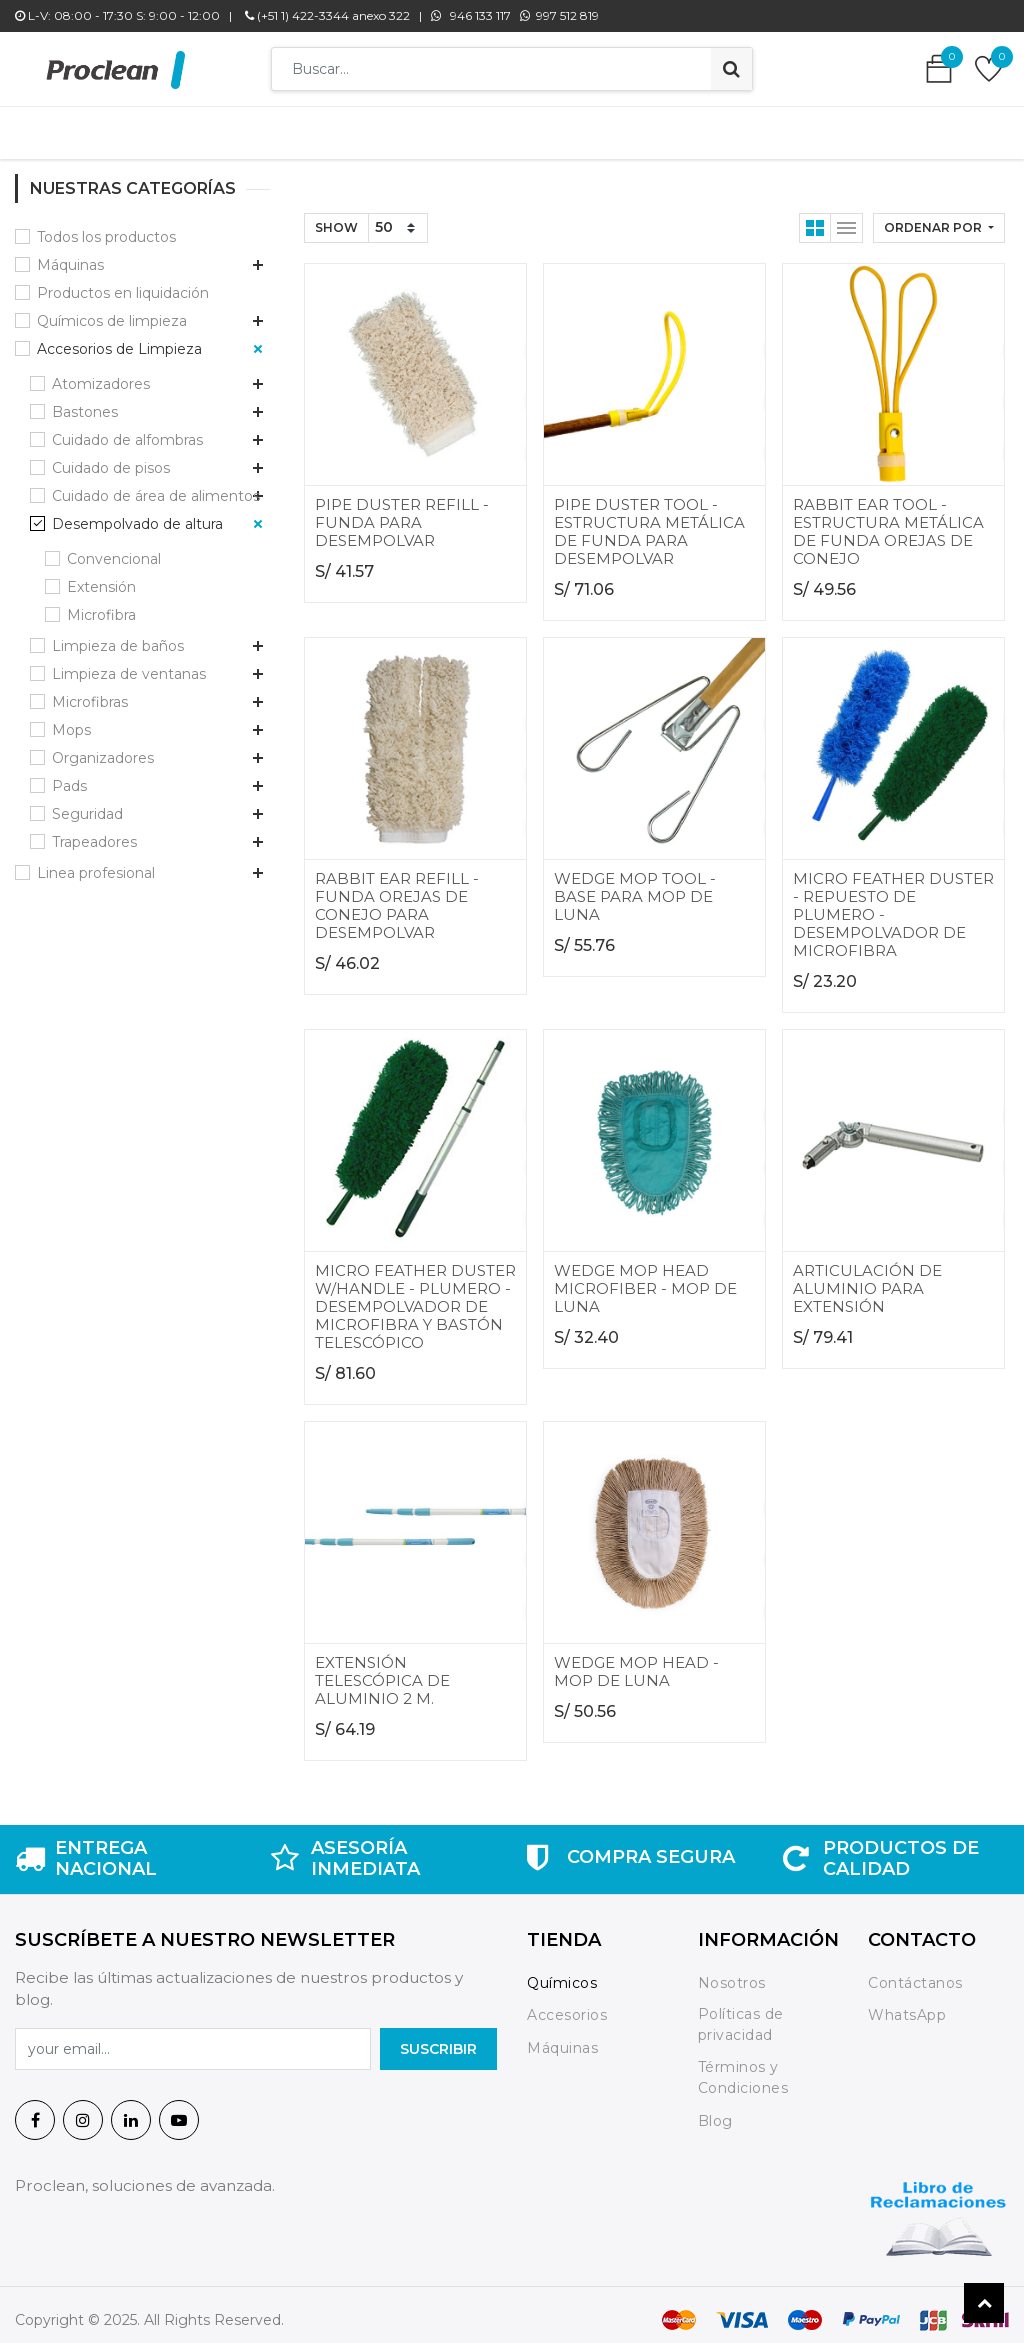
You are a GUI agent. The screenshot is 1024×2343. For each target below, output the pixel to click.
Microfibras (90, 692)
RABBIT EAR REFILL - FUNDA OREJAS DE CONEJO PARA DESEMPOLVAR (397, 895)
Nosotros (734, 1973)
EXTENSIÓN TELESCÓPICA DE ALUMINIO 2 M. (382, 1670)
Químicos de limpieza (112, 311)
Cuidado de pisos (111, 458)
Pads (69, 776)
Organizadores (103, 748)
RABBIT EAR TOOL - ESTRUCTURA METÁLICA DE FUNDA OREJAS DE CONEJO (888, 521)
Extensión (101, 577)
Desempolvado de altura (137, 514)
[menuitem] (211, 128)
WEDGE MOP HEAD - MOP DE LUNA (636, 1661)
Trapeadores (94, 832)
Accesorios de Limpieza (119, 339)
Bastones (85, 402)
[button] (939, 218)
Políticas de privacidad (741, 2014)
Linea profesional (96, 863)
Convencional (114, 549)
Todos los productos (106, 227)
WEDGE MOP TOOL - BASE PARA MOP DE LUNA (635, 886)
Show (336, 217)
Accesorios (567, 2005)
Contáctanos (915, 1973)
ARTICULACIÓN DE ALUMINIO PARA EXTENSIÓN (867, 1278)
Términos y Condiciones (743, 2067)
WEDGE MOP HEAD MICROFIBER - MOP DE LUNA (645, 1278)
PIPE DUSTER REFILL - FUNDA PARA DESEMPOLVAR (402, 512)
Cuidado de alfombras (127, 430)
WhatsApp (907, 2005)
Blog (715, 2111)
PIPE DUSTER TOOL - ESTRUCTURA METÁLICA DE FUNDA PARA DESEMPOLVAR (649, 521)
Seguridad (87, 804)
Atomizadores (101, 374)
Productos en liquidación (123, 283)
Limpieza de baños (118, 636)
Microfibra (101, 605)
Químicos (562, 1973)
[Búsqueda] (731, 69)
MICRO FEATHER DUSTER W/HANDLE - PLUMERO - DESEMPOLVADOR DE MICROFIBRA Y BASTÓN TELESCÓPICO (415, 1296)
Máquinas (70, 255)
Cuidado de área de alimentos (156, 486)
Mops (71, 720)
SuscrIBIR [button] (438, 2039)
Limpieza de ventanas (129, 664)
